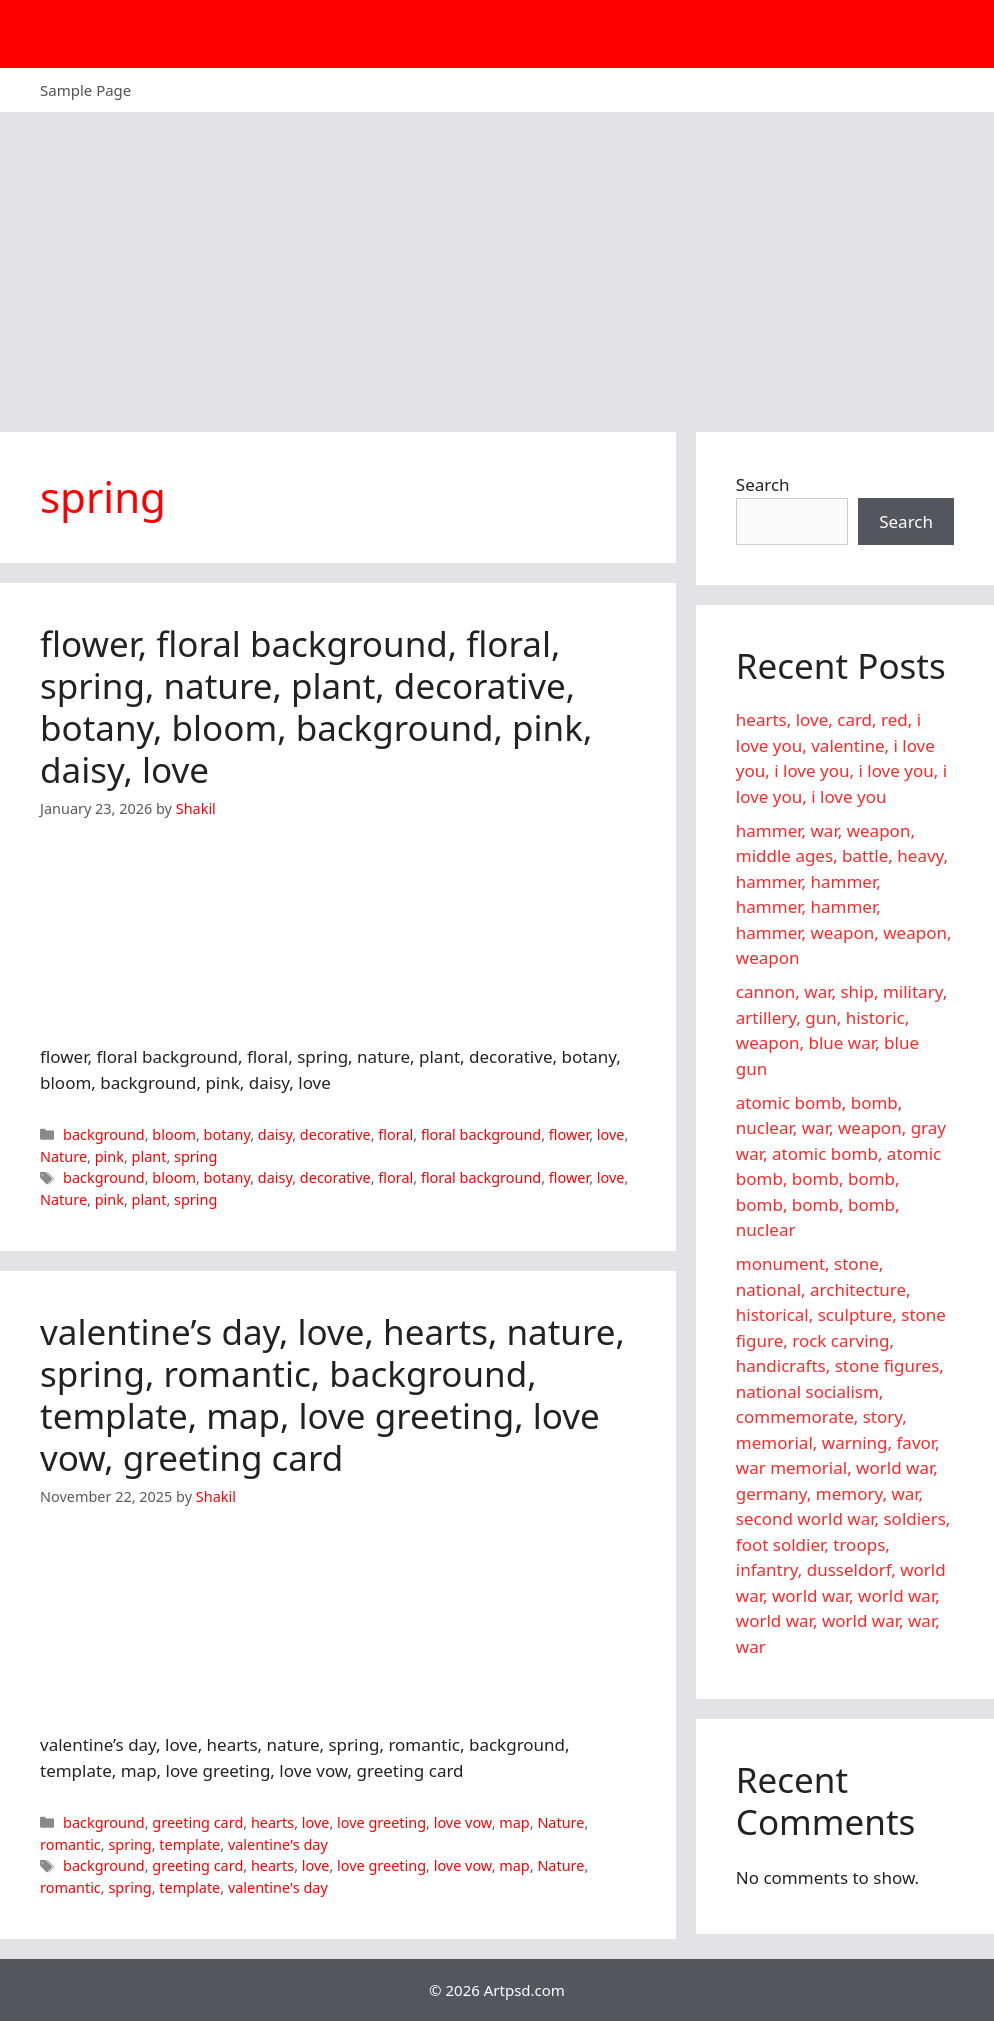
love (611, 1134)
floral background (481, 1134)
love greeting (381, 1822)
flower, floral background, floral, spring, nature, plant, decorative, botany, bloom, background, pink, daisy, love (316, 706)
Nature (63, 1156)
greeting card (197, 1822)
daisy (275, 1134)
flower (569, 1134)
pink (109, 1156)
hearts (272, 1822)
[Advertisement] (497, 262)
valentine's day (278, 1844)
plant (149, 1156)
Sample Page (85, 90)
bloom (174, 1134)
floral (395, 1134)
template (189, 1844)
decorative (335, 1134)
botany (227, 1134)
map (514, 1822)
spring (195, 1156)
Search (763, 484)
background (104, 1134)
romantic (70, 1844)
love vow (463, 1822)
